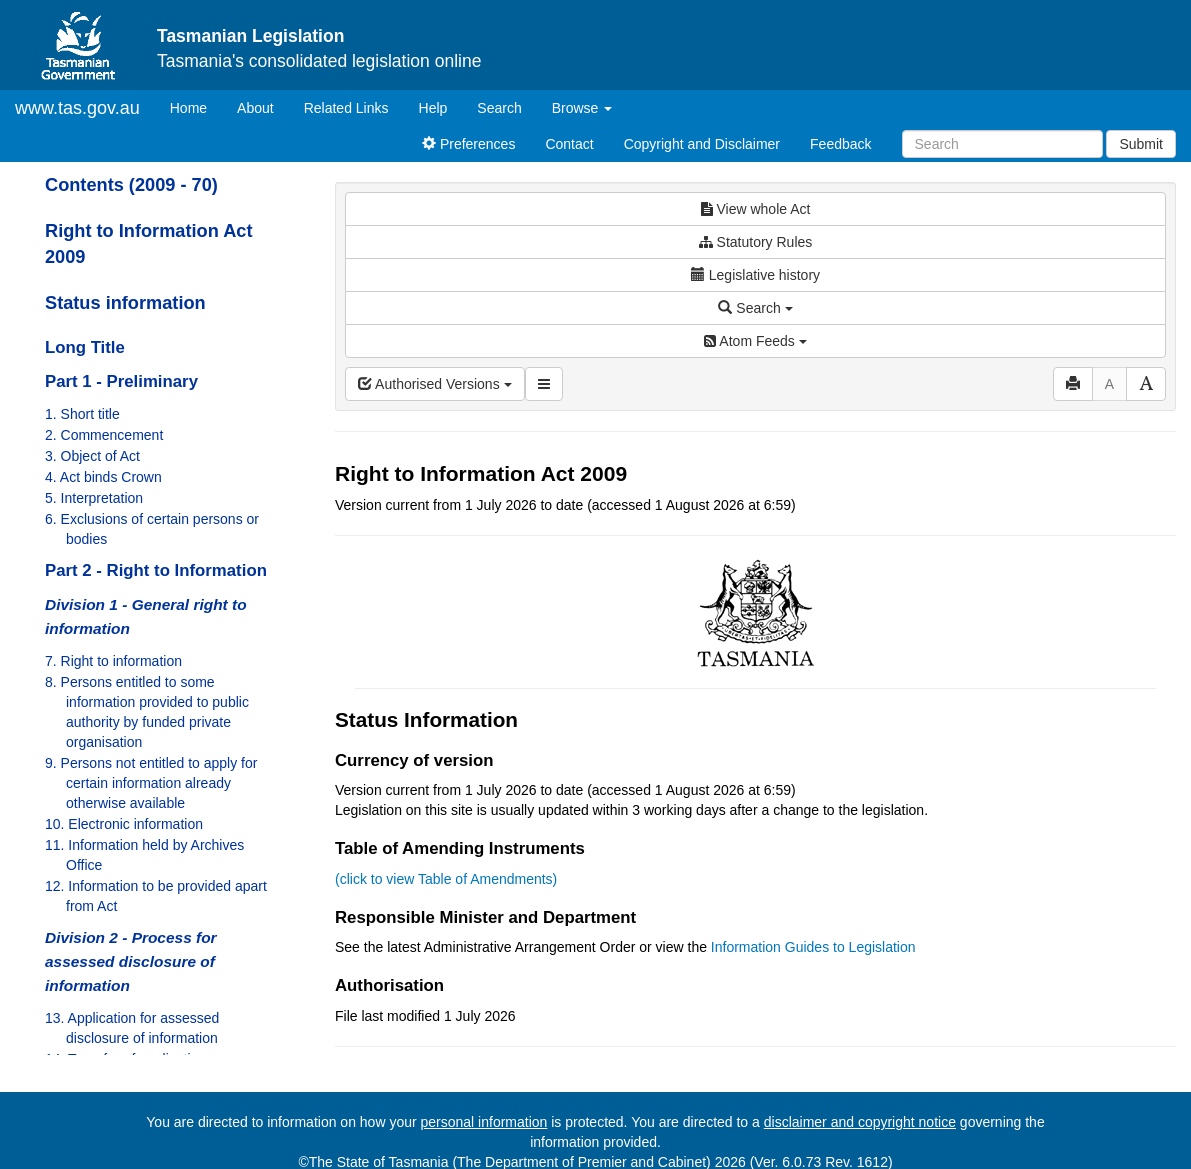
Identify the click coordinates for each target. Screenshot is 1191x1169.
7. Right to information (113, 661)
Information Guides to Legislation (813, 947)
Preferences (468, 144)
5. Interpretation (94, 498)
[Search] (1002, 144)
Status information (125, 303)
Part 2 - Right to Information (156, 570)
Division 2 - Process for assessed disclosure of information (131, 961)
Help (433, 108)
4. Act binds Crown (103, 477)
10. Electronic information (124, 824)
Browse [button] (582, 108)
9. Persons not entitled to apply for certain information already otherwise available (151, 783)
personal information (484, 1122)
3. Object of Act (92, 456)
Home (196, 106)
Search (499, 108)
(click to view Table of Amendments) (446, 879)
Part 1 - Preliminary (121, 381)
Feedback (840, 144)
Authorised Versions (435, 384)
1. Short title (82, 414)
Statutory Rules (756, 242)
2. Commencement (104, 435)
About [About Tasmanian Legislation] (255, 108)
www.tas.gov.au (77, 108)
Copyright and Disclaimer (702, 144)
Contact (569, 144)
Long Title (85, 347)
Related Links (346, 108)
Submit (1141, 144)
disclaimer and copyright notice (860, 1122)
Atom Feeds (755, 341)
